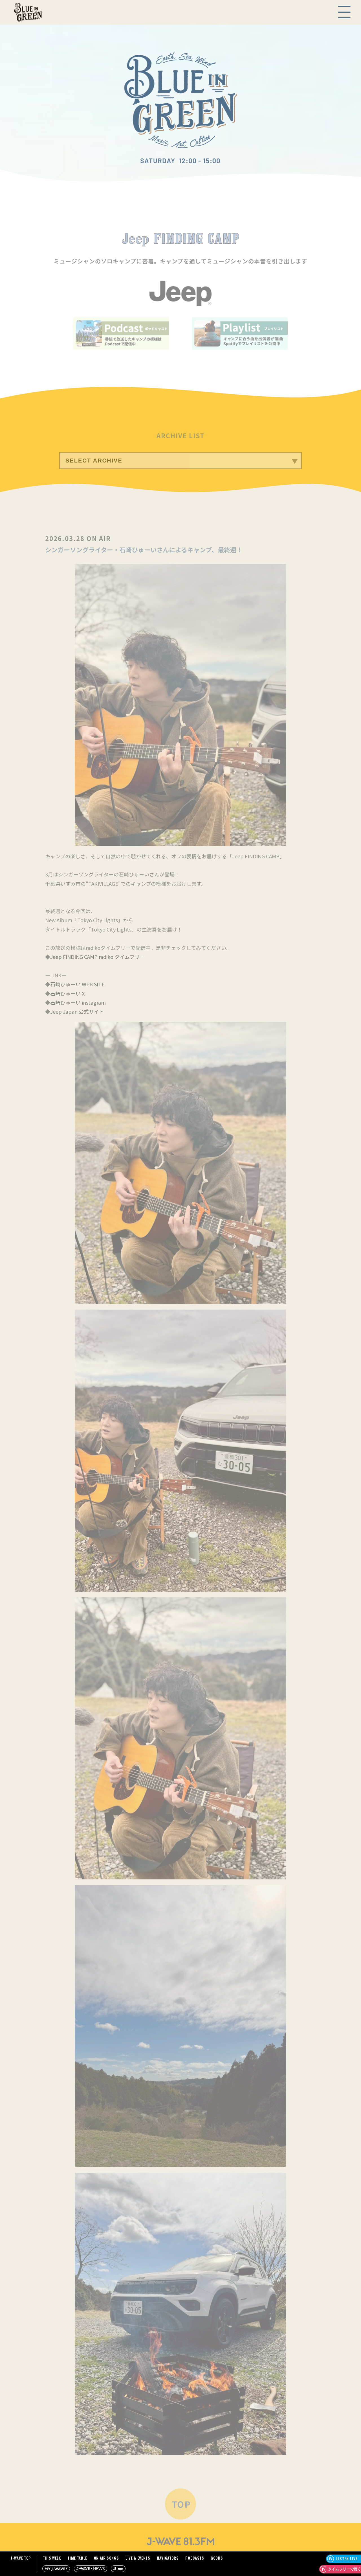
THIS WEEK (52, 2558)
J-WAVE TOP (21, 2558)
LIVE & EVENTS (138, 2558)
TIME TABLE (77, 2558)
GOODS (217, 2558)
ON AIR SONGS (106, 2558)
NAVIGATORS (168, 2558)
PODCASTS (194, 2558)
